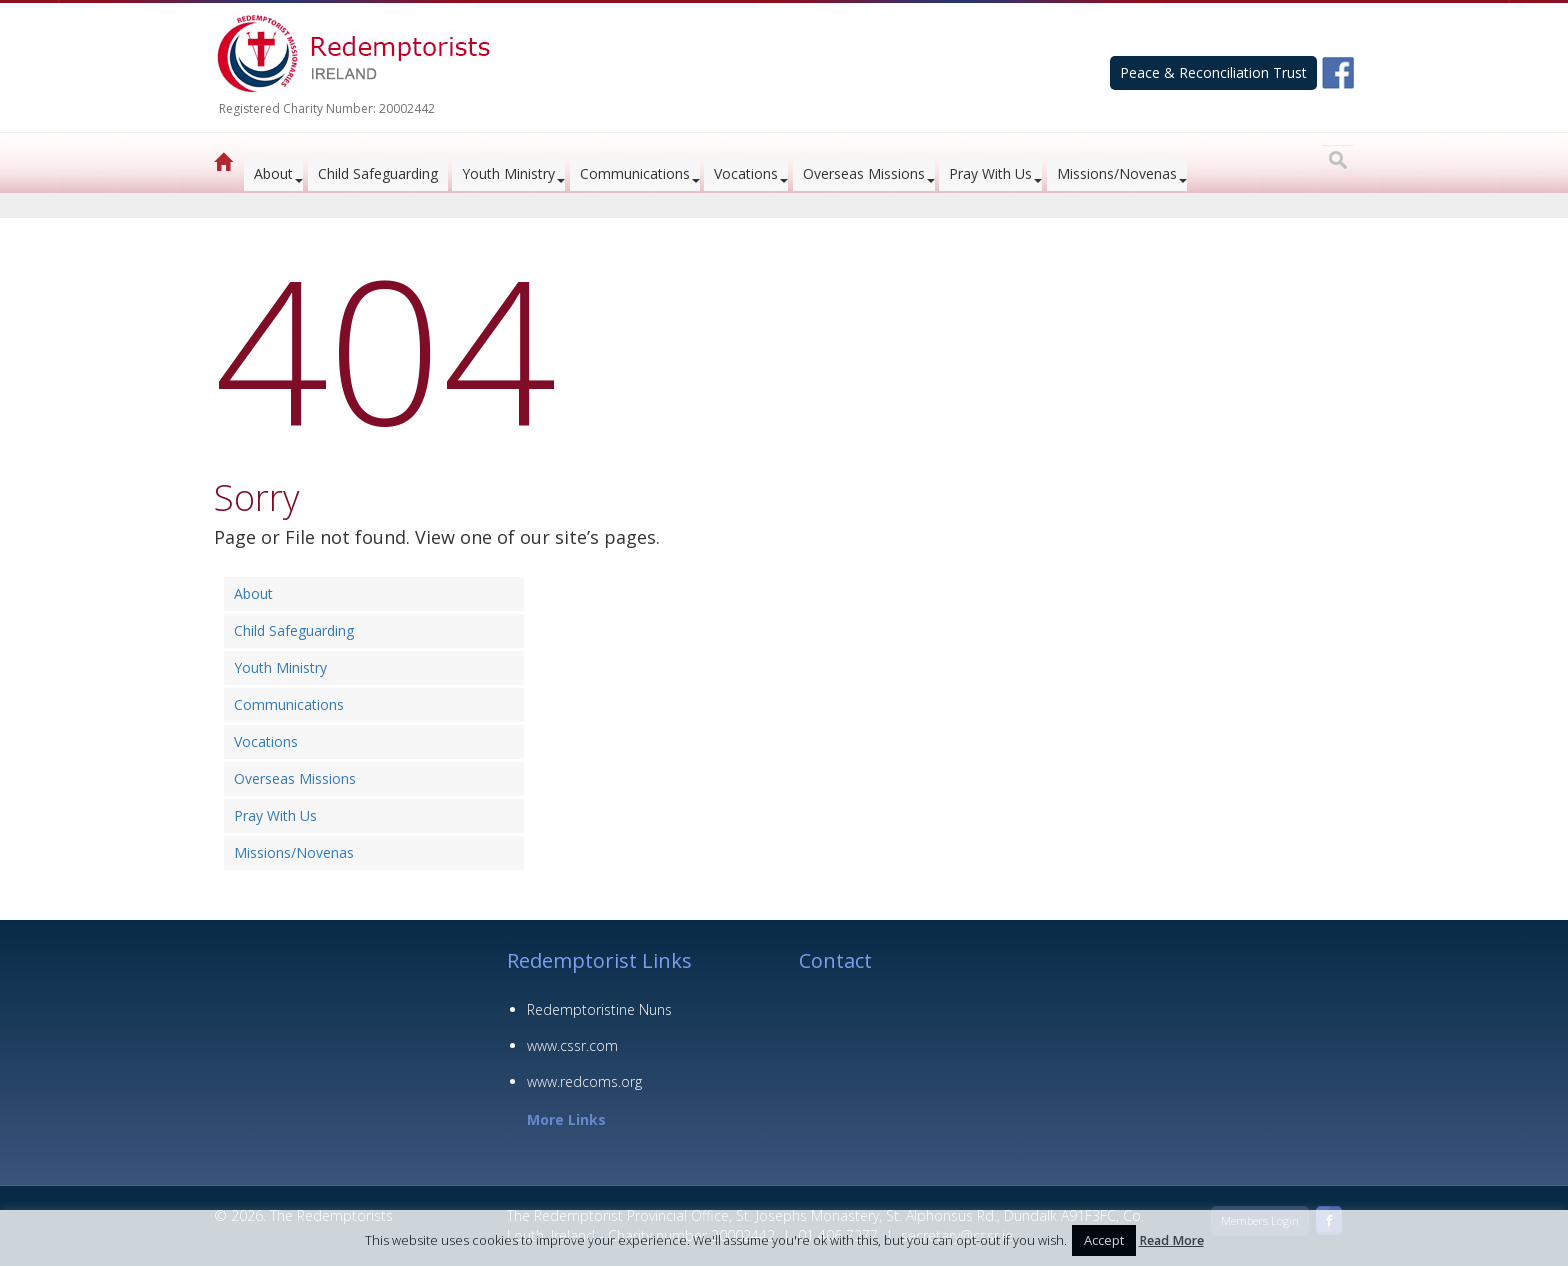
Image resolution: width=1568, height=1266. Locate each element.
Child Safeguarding (378, 173)
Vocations (746, 173)
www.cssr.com (572, 1045)
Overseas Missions (864, 173)
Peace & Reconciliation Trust (1213, 72)
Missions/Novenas (1117, 173)
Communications (635, 173)
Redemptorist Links (599, 960)
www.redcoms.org (584, 1081)
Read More (1171, 1240)
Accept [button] (1104, 1240)
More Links (566, 1119)
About (273, 173)
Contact (835, 960)
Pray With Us (990, 173)
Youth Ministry (508, 173)
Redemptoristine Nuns (599, 1009)
